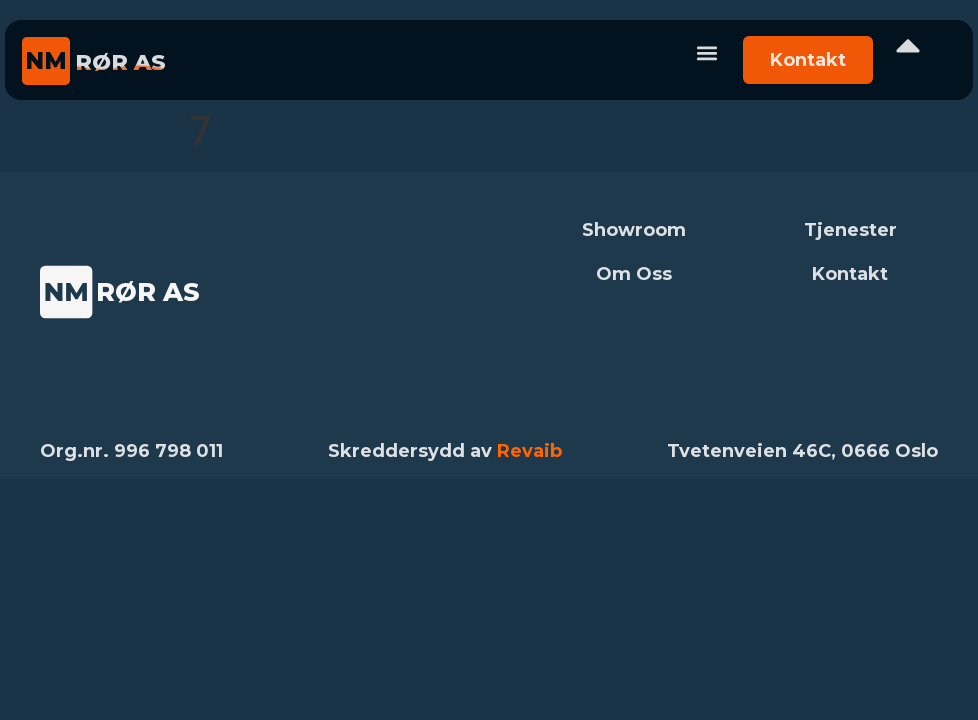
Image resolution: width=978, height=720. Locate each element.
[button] (706, 52)
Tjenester (850, 230)
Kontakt (850, 274)
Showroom (634, 230)
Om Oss (634, 274)
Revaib (529, 451)
